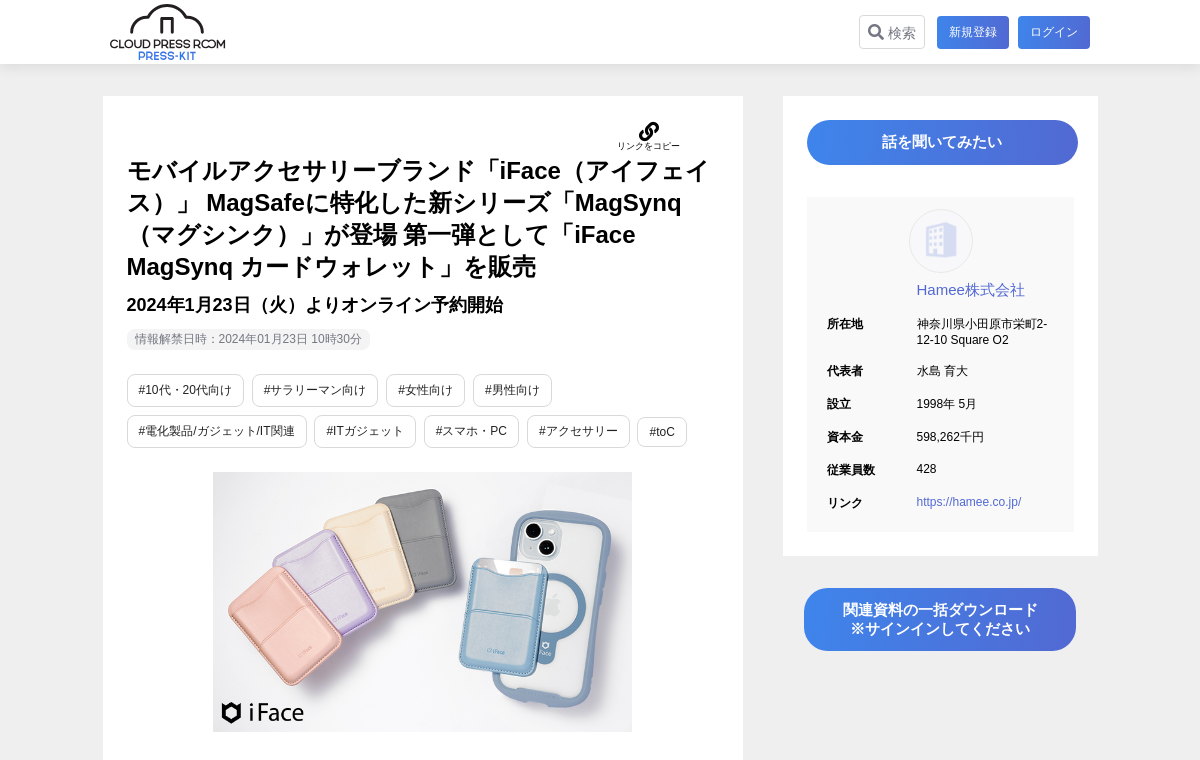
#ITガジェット (364, 431)
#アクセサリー (578, 431)
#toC (661, 432)
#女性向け (425, 390)
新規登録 (970, 32)
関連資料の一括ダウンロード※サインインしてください (940, 633)
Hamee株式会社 (971, 297)
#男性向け (512, 390)
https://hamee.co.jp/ (969, 510)
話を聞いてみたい (940, 146)
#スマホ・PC (471, 431)
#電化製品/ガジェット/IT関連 (217, 431)
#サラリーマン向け (315, 390)
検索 (889, 32)
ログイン (1054, 32)
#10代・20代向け (185, 390)
